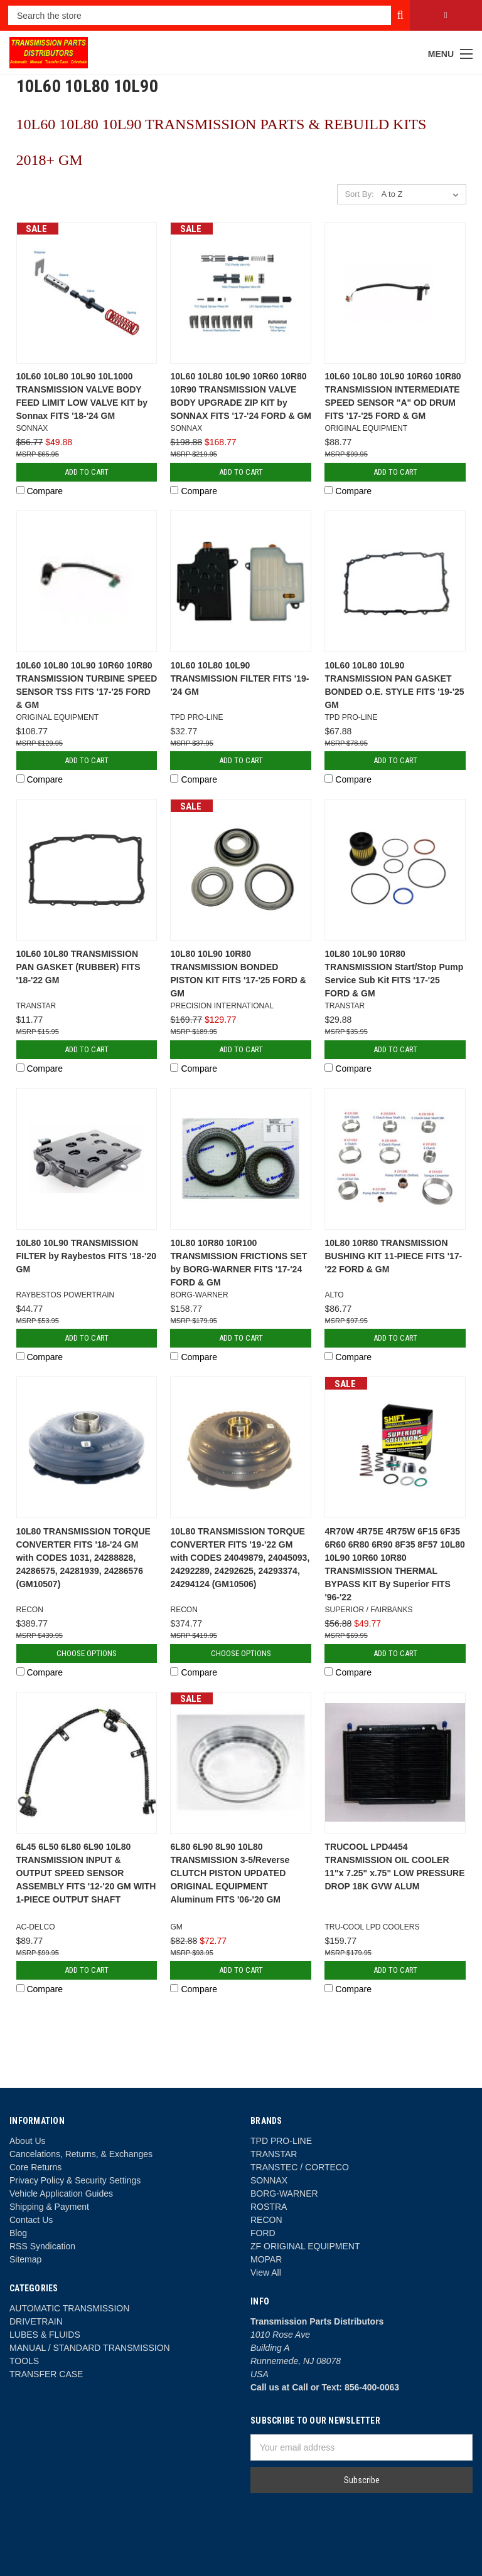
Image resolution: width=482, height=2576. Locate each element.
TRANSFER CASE (46, 2374)
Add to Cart (87, 472)
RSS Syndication (42, 2246)
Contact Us (31, 2220)
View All (265, 2272)
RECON (266, 2220)
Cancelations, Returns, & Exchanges (81, 2154)
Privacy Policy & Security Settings (75, 2180)
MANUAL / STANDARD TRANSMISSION (89, 2348)
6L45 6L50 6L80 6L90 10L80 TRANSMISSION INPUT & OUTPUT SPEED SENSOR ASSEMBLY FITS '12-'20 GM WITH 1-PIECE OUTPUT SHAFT (86, 1873)
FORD (263, 2233)
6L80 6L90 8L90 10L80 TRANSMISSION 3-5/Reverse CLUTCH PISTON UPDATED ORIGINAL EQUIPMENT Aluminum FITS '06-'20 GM (229, 1873)
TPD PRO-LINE (281, 2141)
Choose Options (86, 1653)
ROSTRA (268, 2207)
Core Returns (35, 2167)
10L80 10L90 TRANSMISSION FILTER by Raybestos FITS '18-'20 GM (86, 1256)
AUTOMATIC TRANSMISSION (69, 2308)
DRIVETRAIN (36, 2321)
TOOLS (24, 2361)
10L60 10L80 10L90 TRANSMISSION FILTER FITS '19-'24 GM (239, 678)
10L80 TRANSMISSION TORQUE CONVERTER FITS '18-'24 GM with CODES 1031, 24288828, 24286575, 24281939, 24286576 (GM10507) (83, 1557)
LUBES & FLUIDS (44, 2335)
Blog (18, 2233)
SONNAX (268, 2180)
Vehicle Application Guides (61, 2193)
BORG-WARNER (284, 2193)
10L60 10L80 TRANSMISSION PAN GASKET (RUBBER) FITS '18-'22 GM (78, 967)
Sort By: (359, 194)
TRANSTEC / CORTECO (299, 2167)
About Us (27, 2141)
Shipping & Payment (49, 2207)
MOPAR (266, 2259)
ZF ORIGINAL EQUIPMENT (305, 2246)
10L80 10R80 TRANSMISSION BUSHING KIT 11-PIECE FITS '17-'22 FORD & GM (393, 1256)
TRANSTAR (273, 2154)
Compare (39, 491)
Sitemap (25, 2259)
